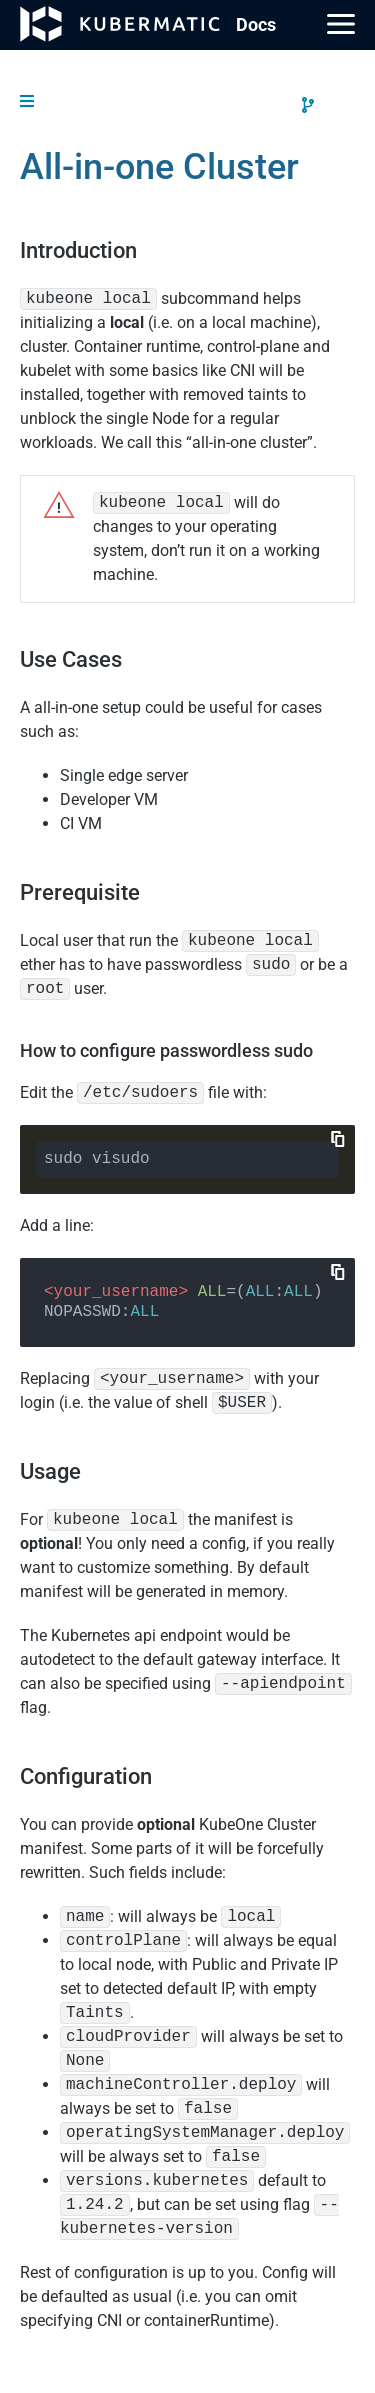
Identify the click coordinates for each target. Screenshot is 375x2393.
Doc (256, 24)
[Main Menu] (341, 24)
